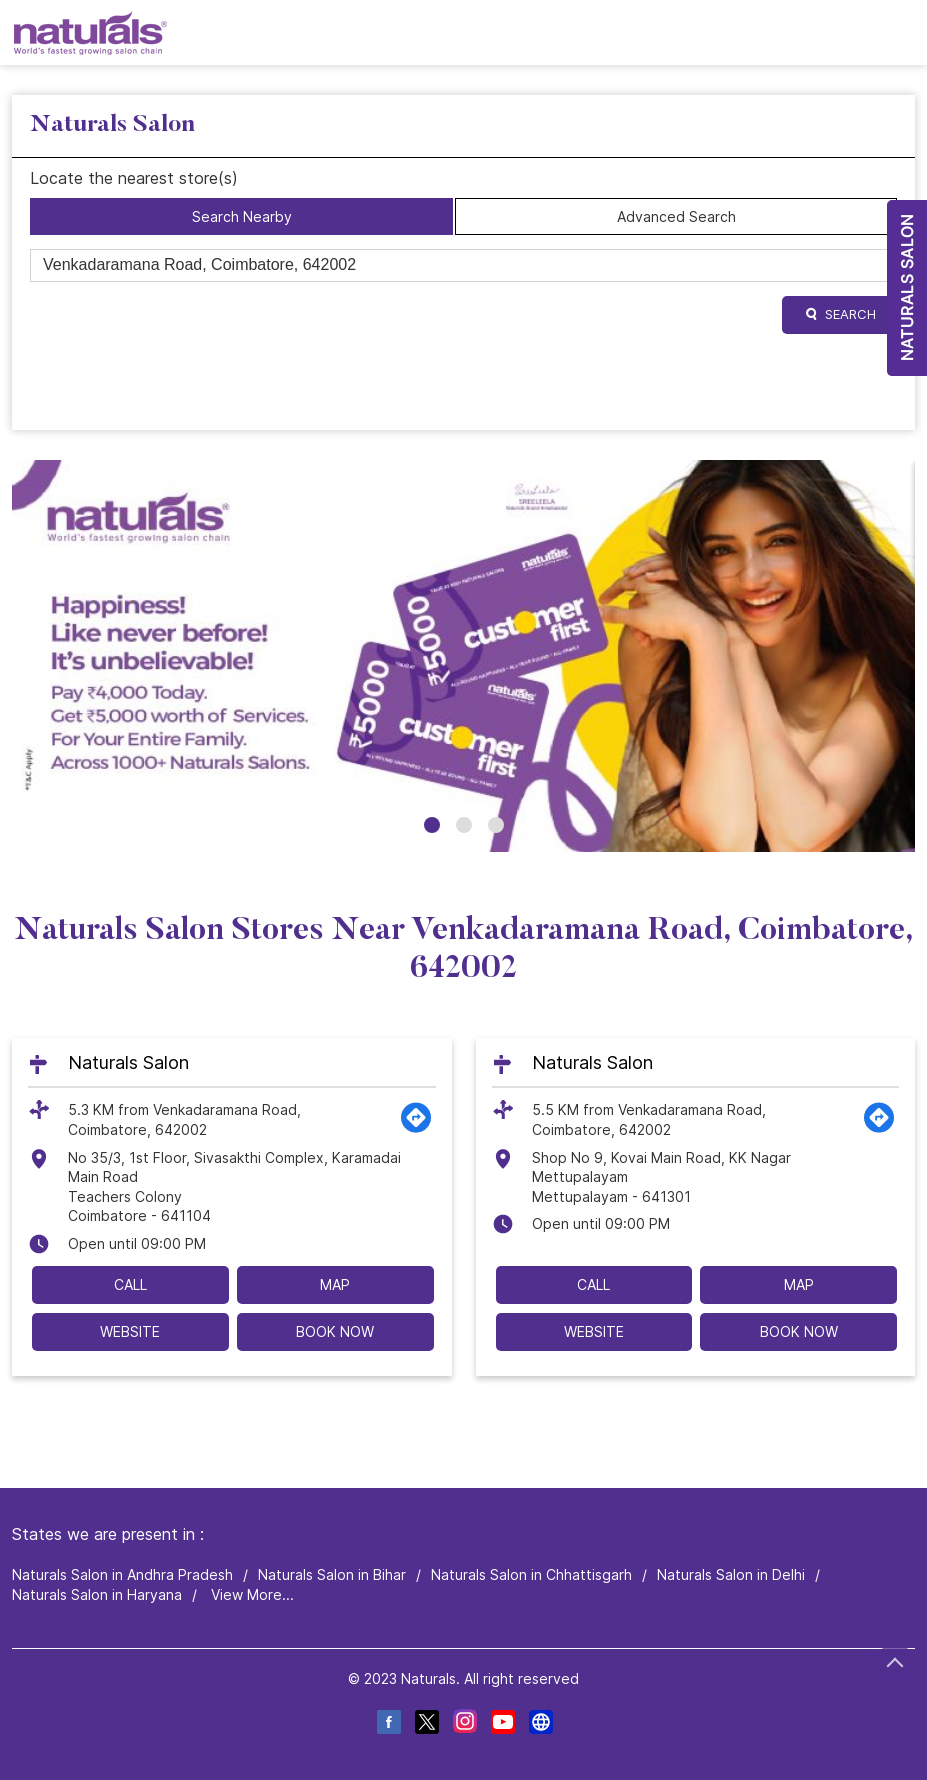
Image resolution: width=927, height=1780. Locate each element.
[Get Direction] (416, 1128)
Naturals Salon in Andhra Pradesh (122, 1574)
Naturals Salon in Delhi (731, 1574)
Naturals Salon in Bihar (332, 1574)
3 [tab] (496, 825)
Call (130, 1284)
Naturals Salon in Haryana (97, 1594)
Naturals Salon (128, 1062)
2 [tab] (464, 825)
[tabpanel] (463, 656)
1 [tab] (432, 825)
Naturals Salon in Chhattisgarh (531, 1574)
